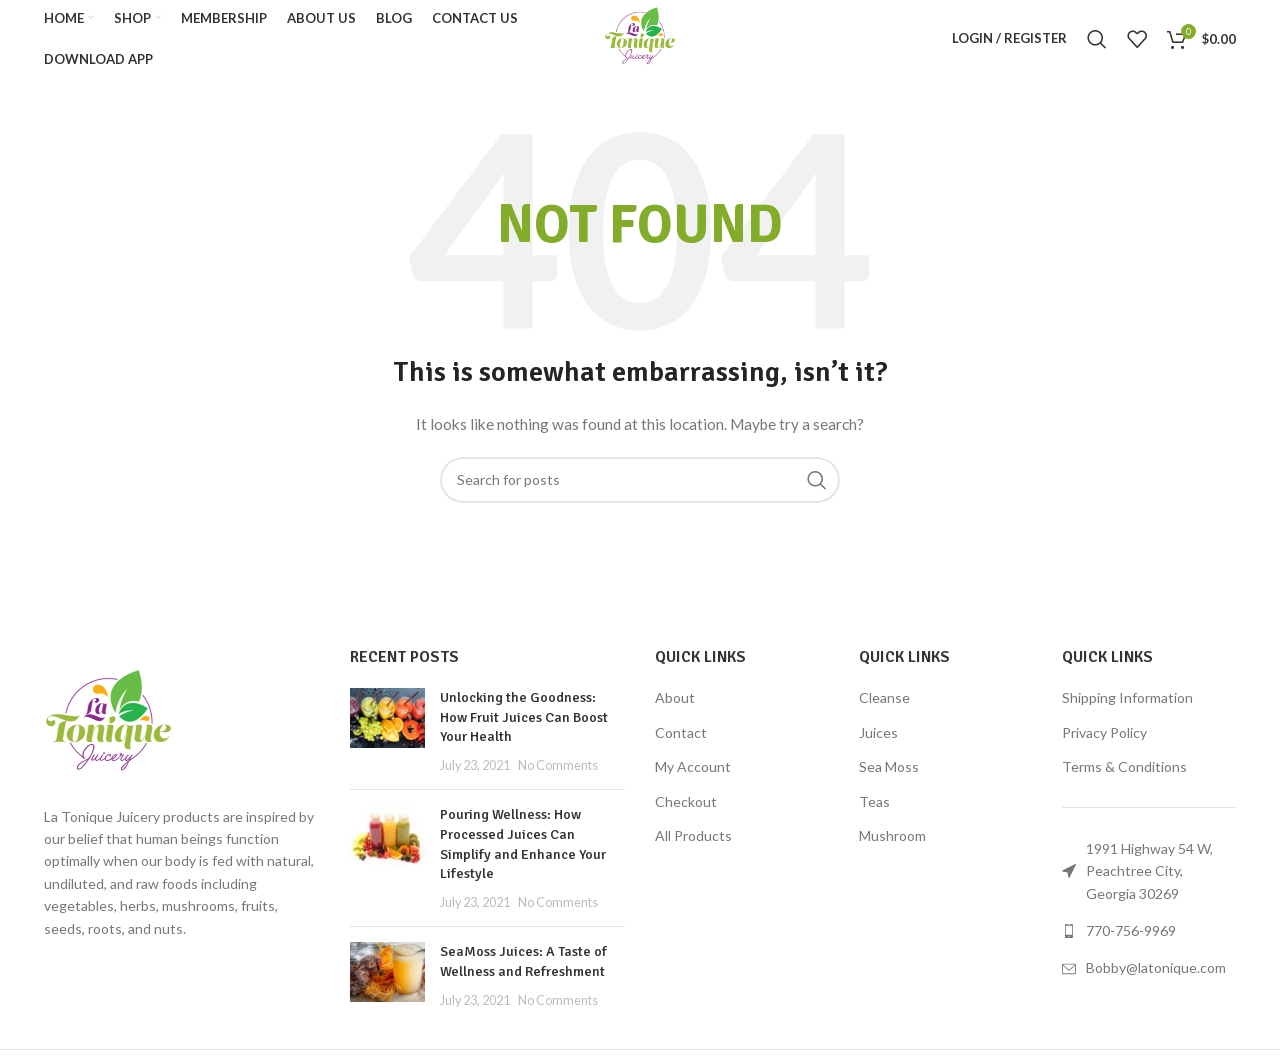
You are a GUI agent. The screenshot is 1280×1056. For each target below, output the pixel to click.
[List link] (1149, 938)
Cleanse (884, 704)
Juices (878, 739)
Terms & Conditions (1124, 774)
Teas (874, 808)
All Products (693, 843)
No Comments (558, 772)
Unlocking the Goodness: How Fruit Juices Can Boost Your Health (524, 724)
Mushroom (892, 843)
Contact (681, 739)
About (675, 704)
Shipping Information (1127, 704)
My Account (693, 774)
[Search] (1097, 43)
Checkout (686, 808)
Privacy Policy (1104, 739)
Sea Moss (889, 774)
